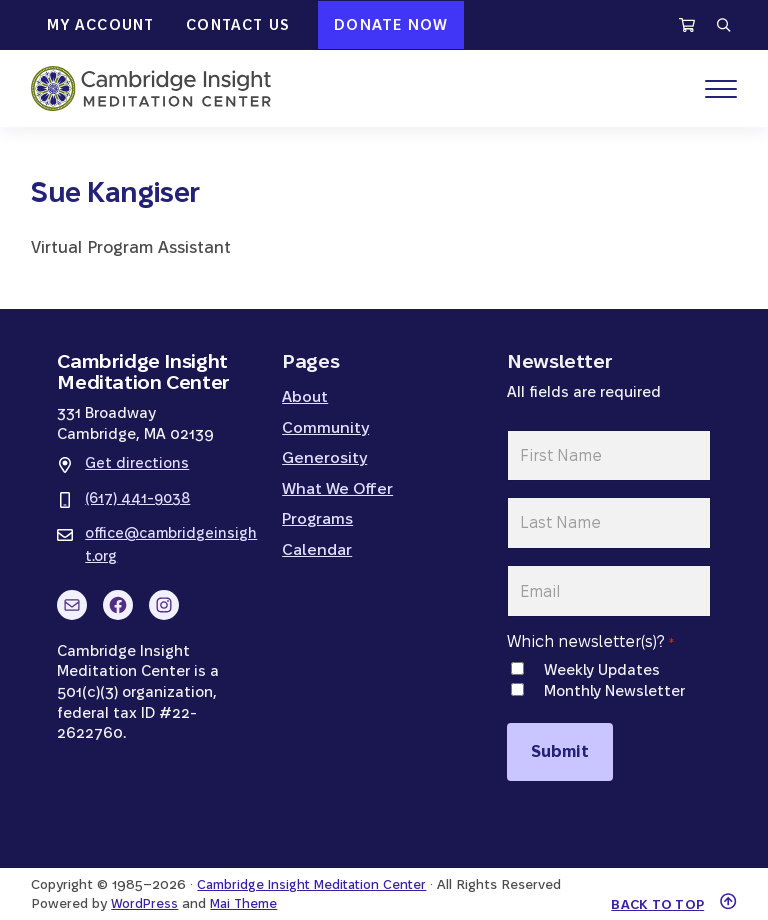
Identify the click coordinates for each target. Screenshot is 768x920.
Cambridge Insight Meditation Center (316, 866)
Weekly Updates (602, 659)
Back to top (655, 885)
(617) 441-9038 (140, 498)
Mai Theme (246, 884)
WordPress (145, 884)
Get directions (137, 463)
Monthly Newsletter (614, 680)
